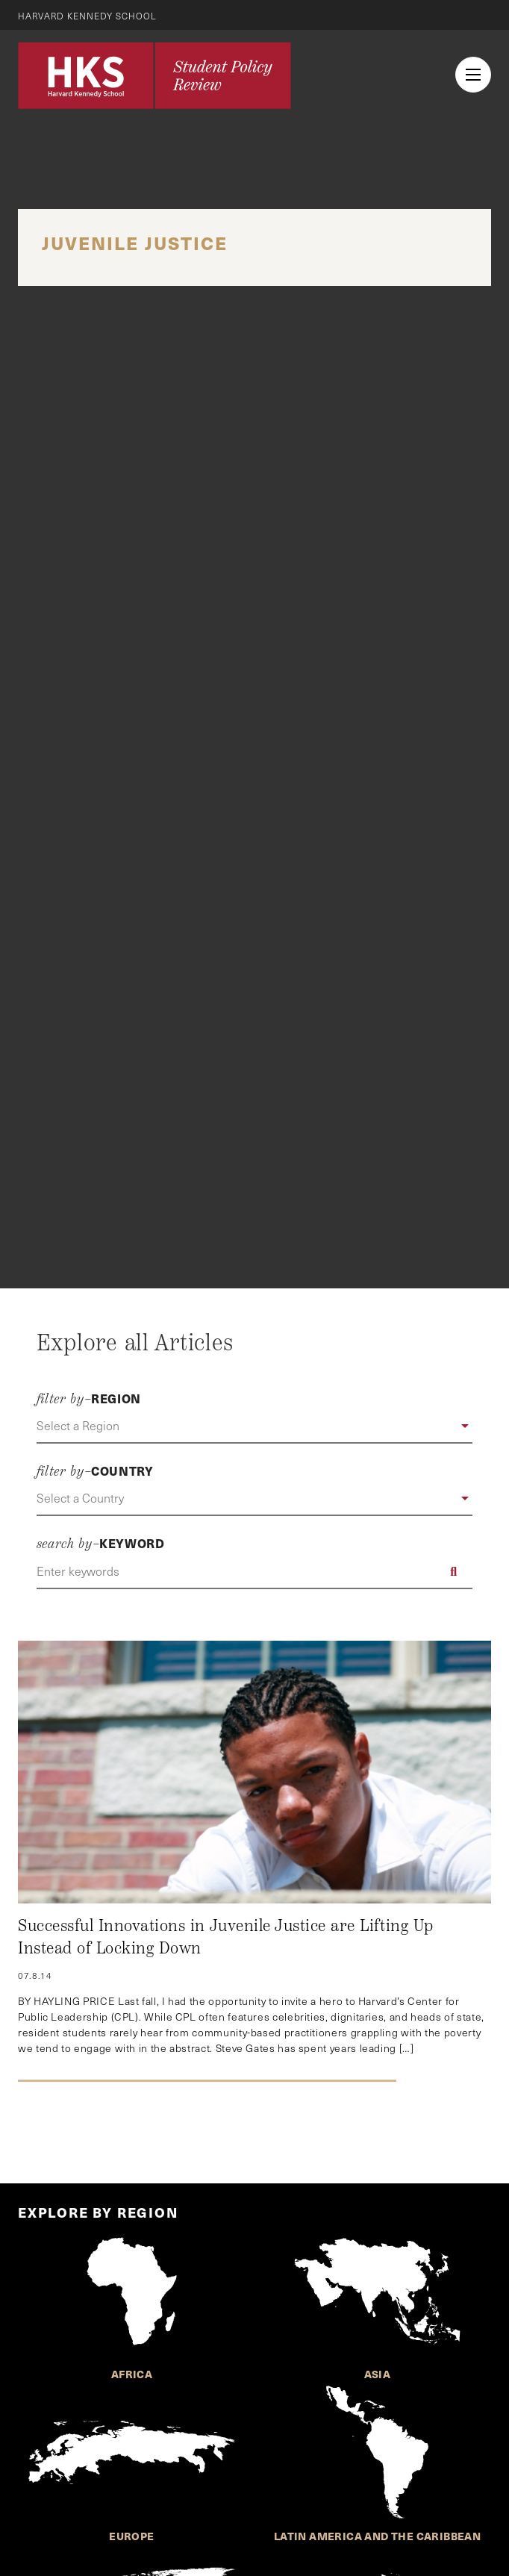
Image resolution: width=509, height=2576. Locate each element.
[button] (255, 1426)
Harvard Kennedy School (88, 16)
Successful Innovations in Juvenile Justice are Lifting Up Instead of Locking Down (226, 1937)
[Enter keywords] (255, 1571)
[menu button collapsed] (473, 75)
